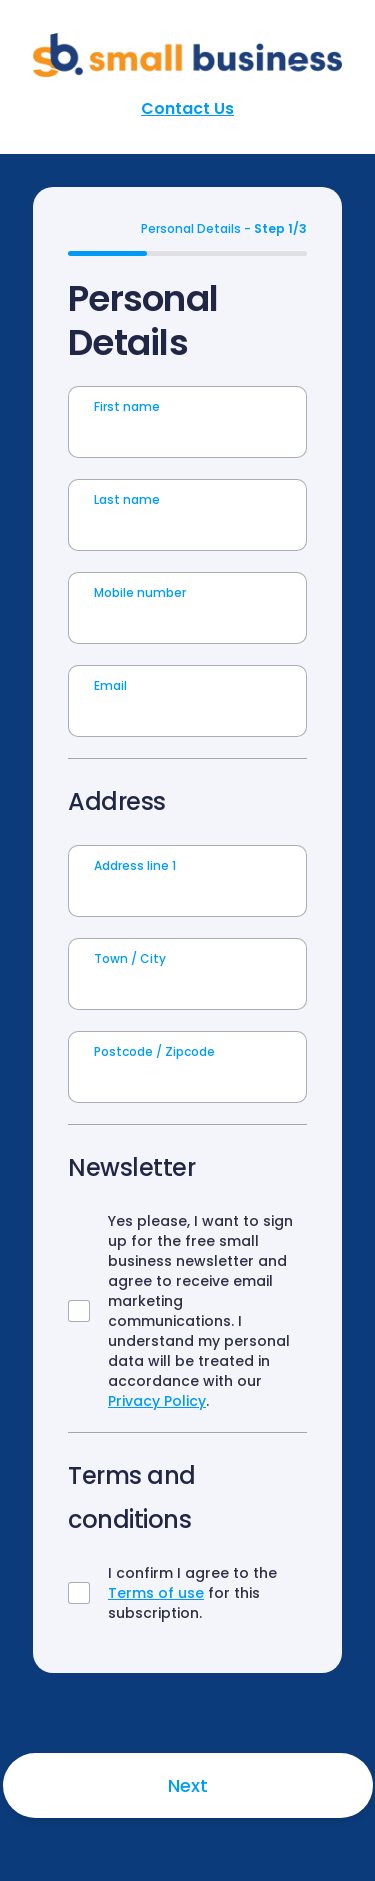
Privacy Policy (157, 1401)
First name (127, 406)
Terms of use (156, 1593)
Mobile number (140, 592)
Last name (127, 499)
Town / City (130, 958)
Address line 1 (135, 865)
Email (110, 685)
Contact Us (187, 108)
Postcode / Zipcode (154, 1051)
